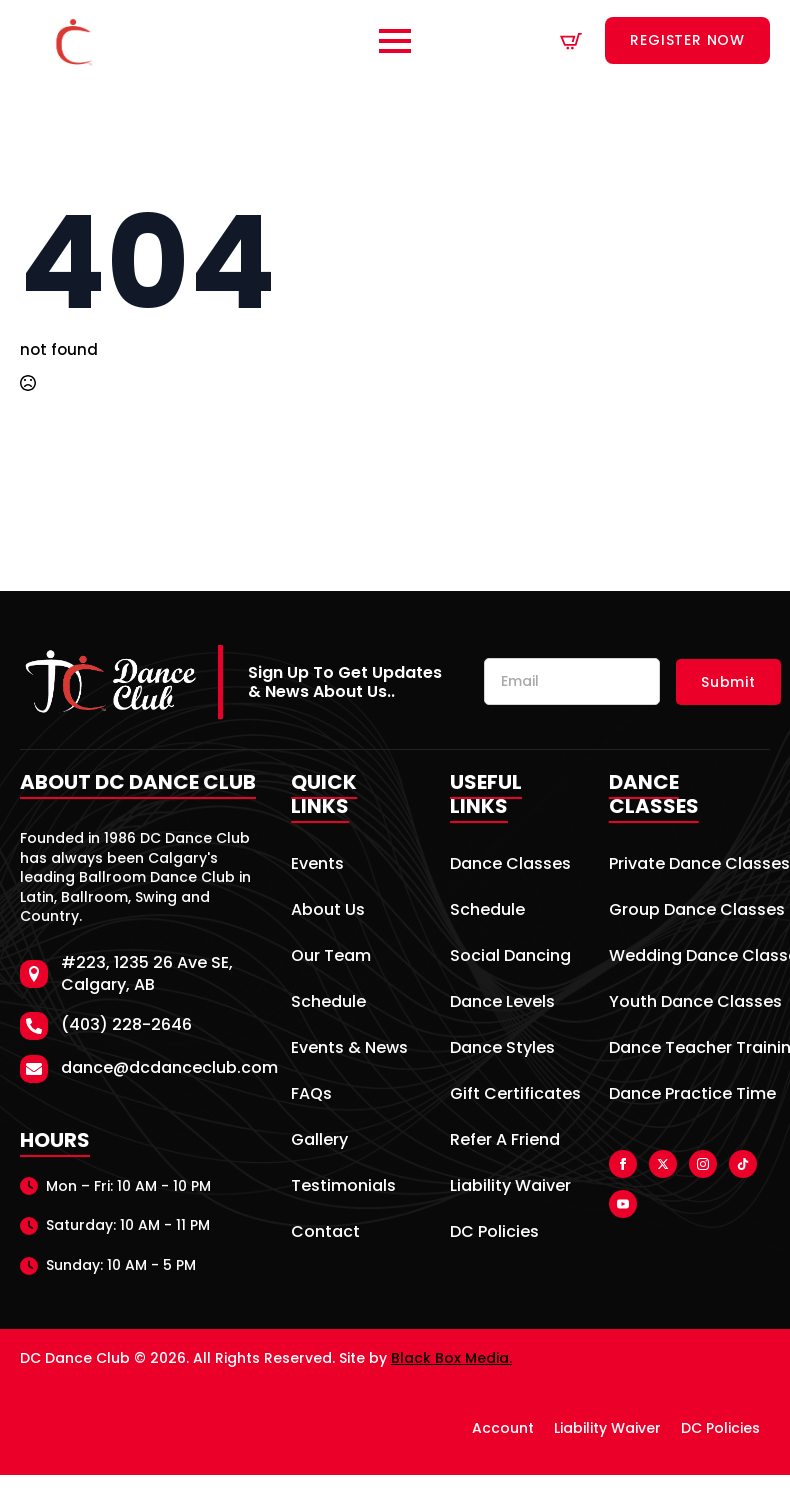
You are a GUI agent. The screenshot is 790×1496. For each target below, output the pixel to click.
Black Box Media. (451, 1358)
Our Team (331, 957)
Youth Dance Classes (689, 1003)
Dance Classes (510, 865)
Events (317, 865)
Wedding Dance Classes (689, 957)
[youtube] (623, 1204)
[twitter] (663, 1164)
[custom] (743, 1164)
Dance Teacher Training (689, 1049)
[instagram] (703, 1164)
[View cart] (571, 41)
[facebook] (623, 1164)
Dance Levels (502, 1003)
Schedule (328, 1003)
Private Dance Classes (689, 865)
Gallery (319, 1141)
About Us (328, 911)
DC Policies (494, 1233)
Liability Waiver (510, 1187)
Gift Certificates (512, 1095)
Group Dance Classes (689, 911)
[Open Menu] (395, 41)
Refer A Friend (505, 1141)
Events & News (349, 1049)
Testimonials (343, 1187)
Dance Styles (502, 1049)
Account (503, 1428)
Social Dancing (510, 957)
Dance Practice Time (689, 1095)
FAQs (311, 1095)
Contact (325, 1233)
